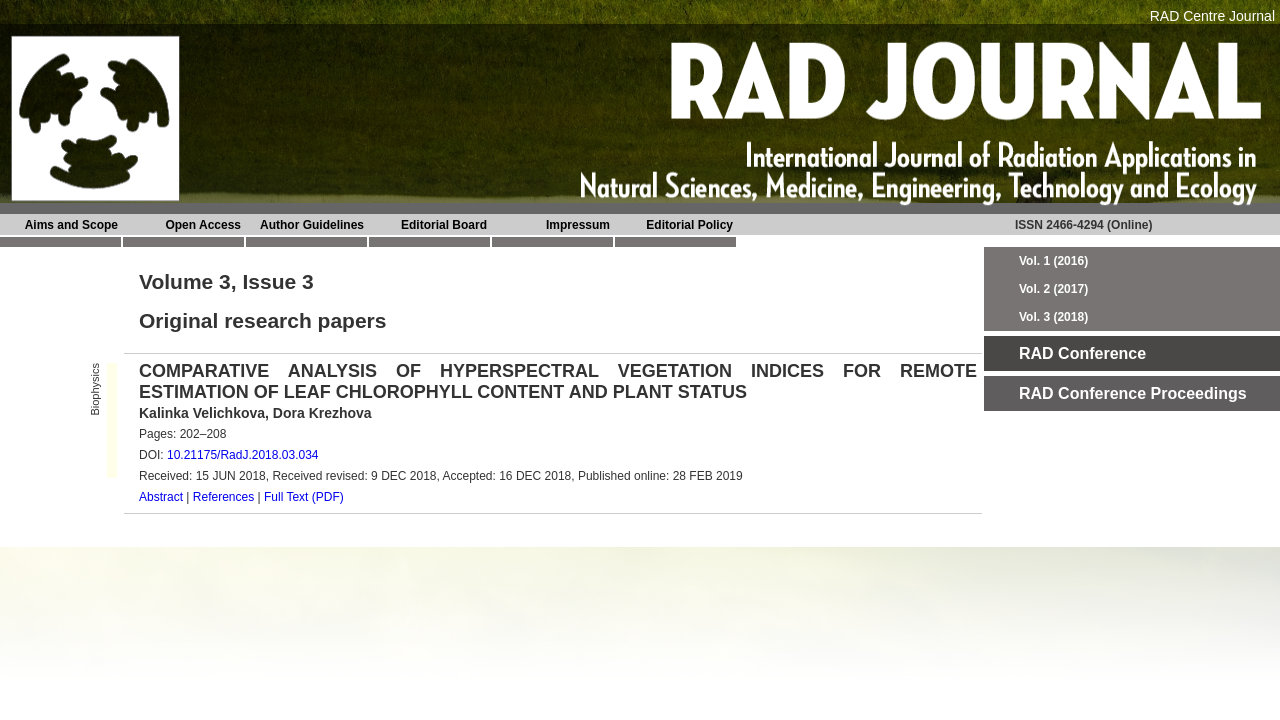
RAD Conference (1082, 353)
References (223, 497)
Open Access (203, 225)
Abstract (161, 497)
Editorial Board (444, 225)
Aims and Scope (71, 225)
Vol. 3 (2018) (1053, 317)
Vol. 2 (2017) (1053, 289)
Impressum (578, 225)
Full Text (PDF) (304, 497)
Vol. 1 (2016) (1053, 261)
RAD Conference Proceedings (1133, 393)
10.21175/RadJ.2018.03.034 (242, 455)
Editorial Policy (689, 225)
